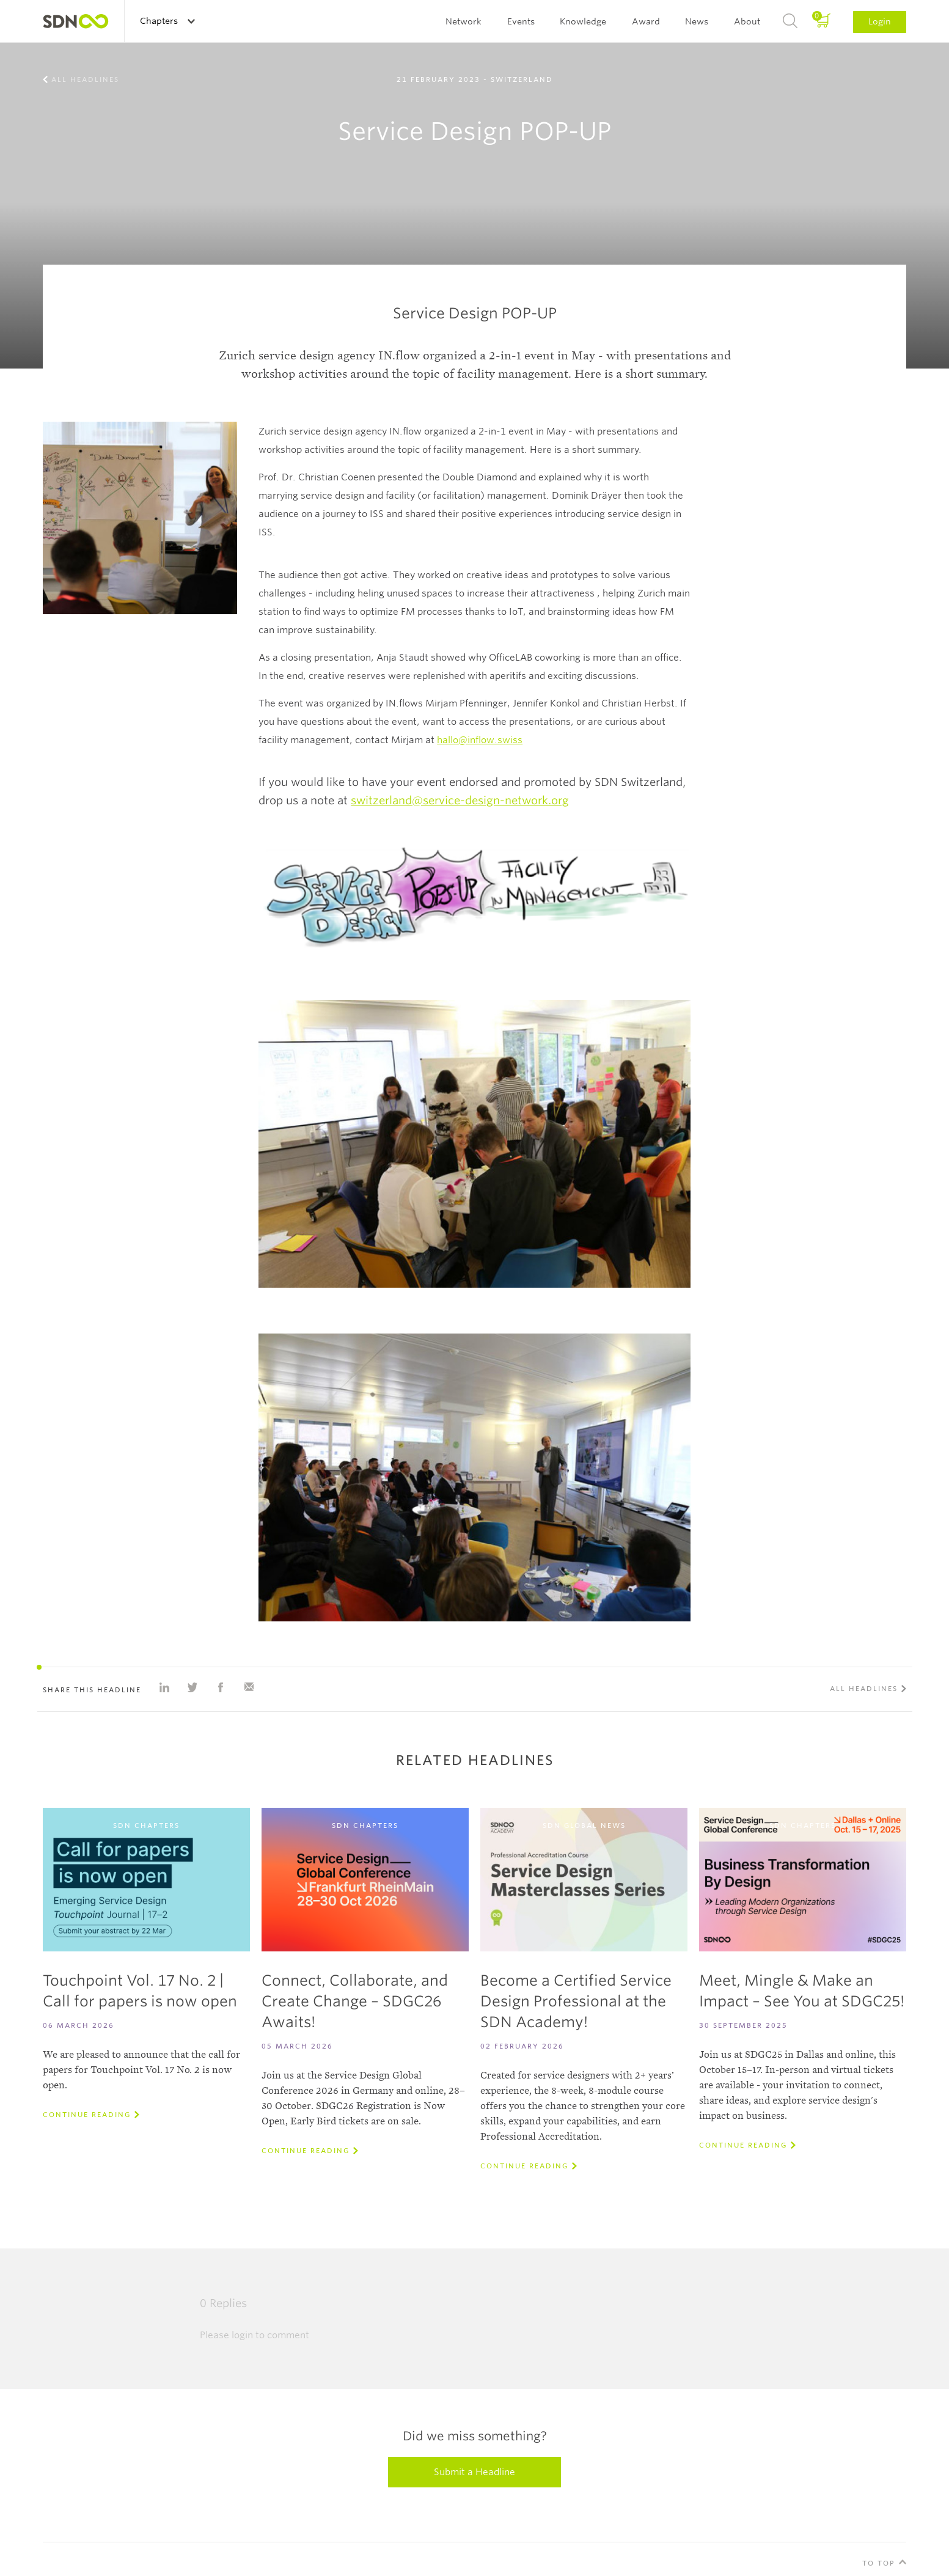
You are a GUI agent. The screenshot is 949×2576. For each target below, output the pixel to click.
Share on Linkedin (164, 1687)
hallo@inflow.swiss (479, 740)
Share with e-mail (249, 1687)
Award (646, 21)
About (747, 21)
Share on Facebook (220, 1687)
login (242, 2335)
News (696, 21)
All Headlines (85, 79)
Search (790, 21)
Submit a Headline (474, 2472)
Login (879, 21)
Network (463, 21)
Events (521, 21)
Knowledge (583, 21)
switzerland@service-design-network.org (460, 800)
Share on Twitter (192, 1687)
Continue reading (87, 2114)
